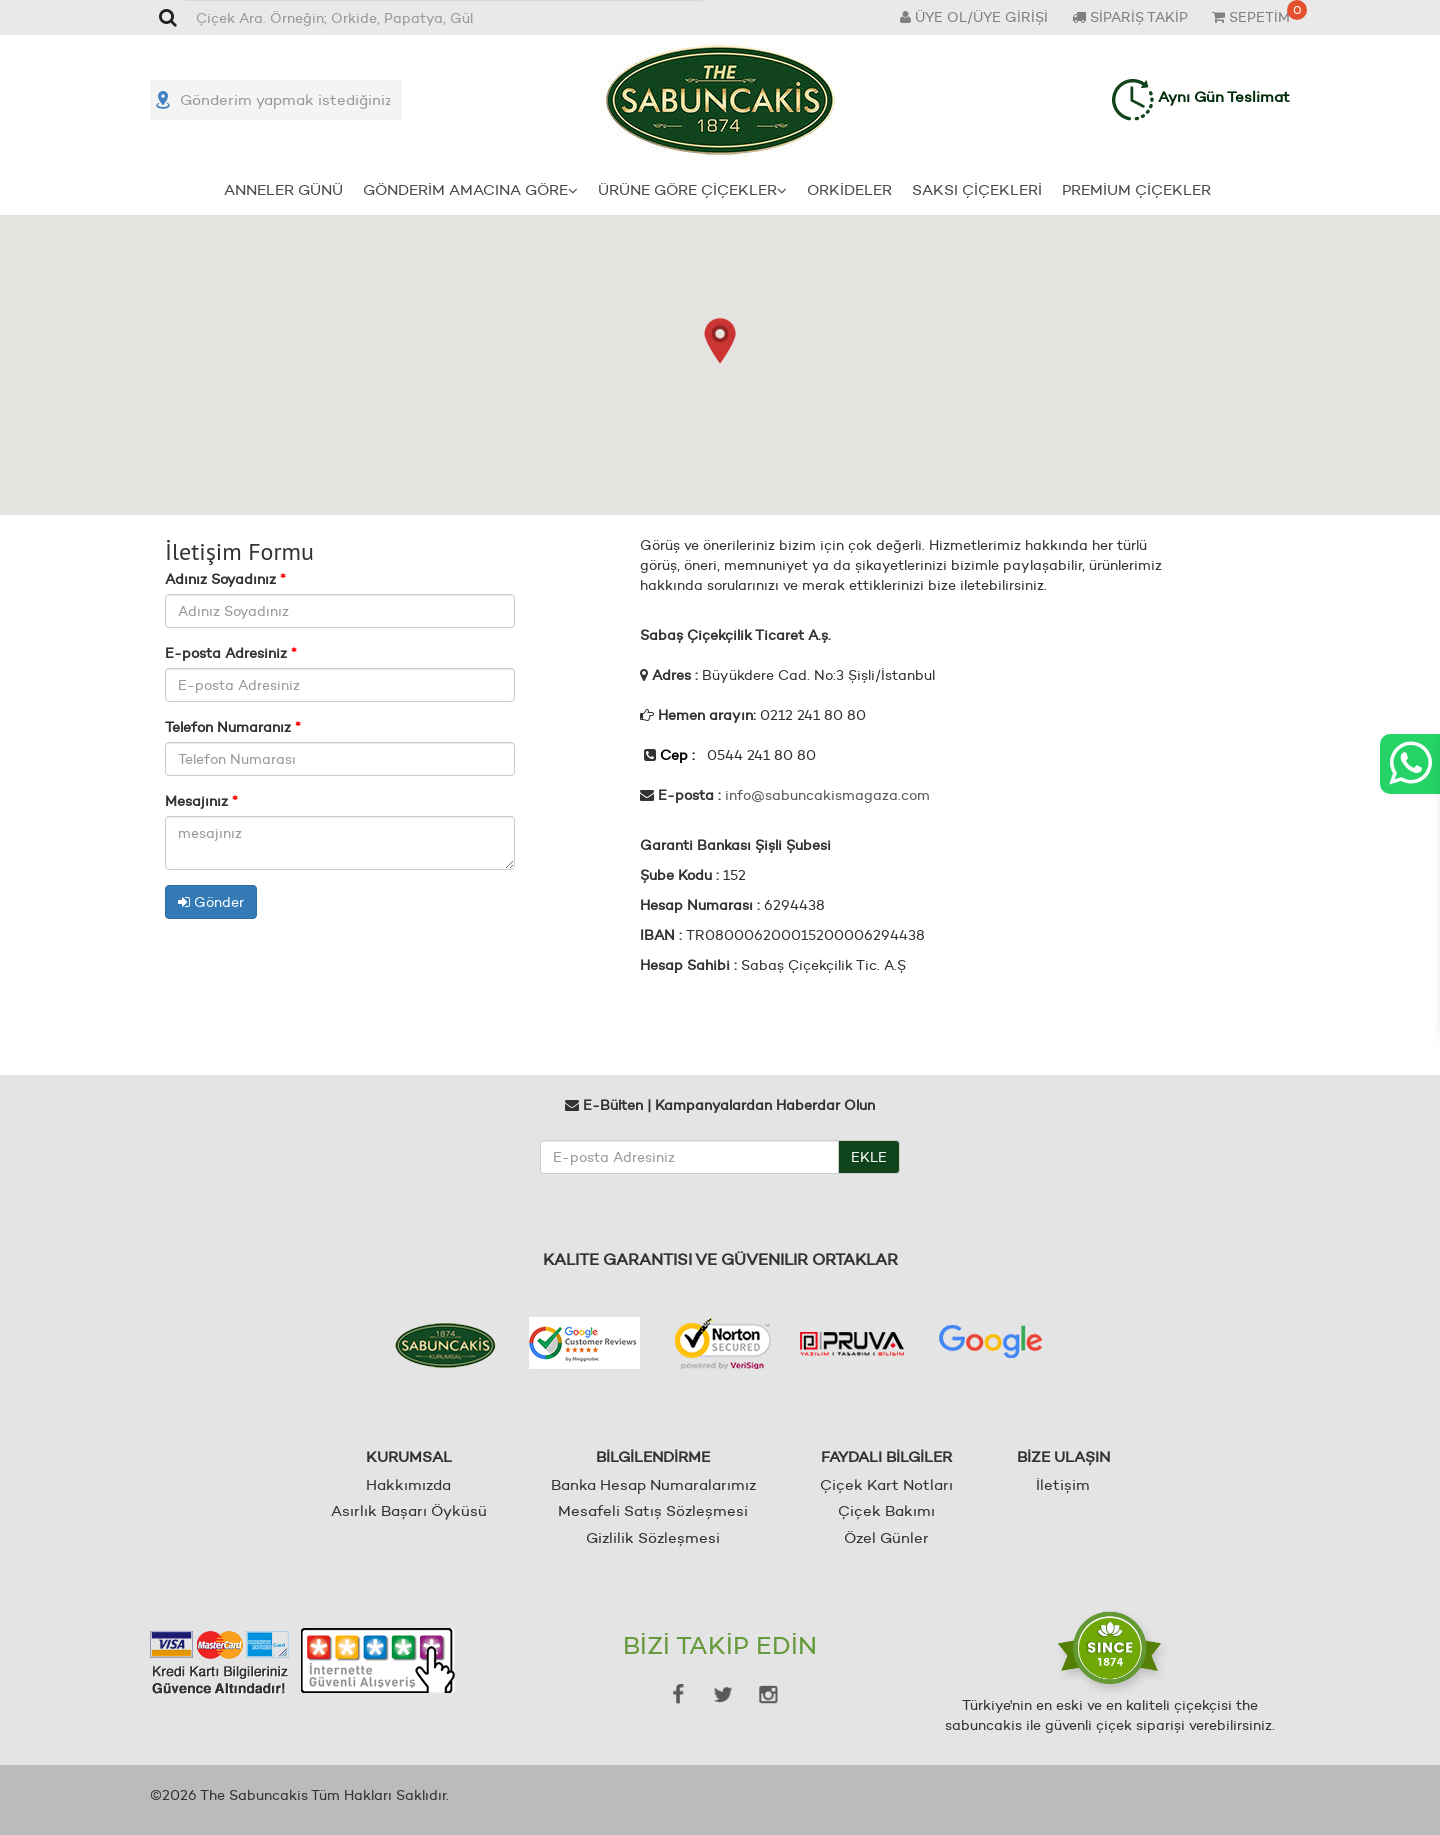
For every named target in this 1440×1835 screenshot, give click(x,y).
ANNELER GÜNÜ (283, 189)
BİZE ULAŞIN (1063, 1456)
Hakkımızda (408, 1484)
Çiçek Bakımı (886, 1510)
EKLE (869, 1157)
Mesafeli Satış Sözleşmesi (653, 1510)
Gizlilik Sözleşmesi (653, 1537)
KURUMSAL (409, 1456)
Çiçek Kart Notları (886, 1484)
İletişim (1063, 1484)
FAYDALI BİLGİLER (886, 1456)
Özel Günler (886, 1537)
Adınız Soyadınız (225, 579)
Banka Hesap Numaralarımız (653, 1484)
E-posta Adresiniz (231, 653)
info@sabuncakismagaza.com (827, 795)
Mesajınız (201, 801)
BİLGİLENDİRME (653, 1456)
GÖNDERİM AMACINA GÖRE (470, 189)
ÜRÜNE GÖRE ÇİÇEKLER (692, 189)
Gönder (211, 902)
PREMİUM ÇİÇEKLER (1136, 189)
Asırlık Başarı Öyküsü (409, 1510)
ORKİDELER (849, 189)
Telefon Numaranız (233, 727)
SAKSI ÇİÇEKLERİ (977, 189)
